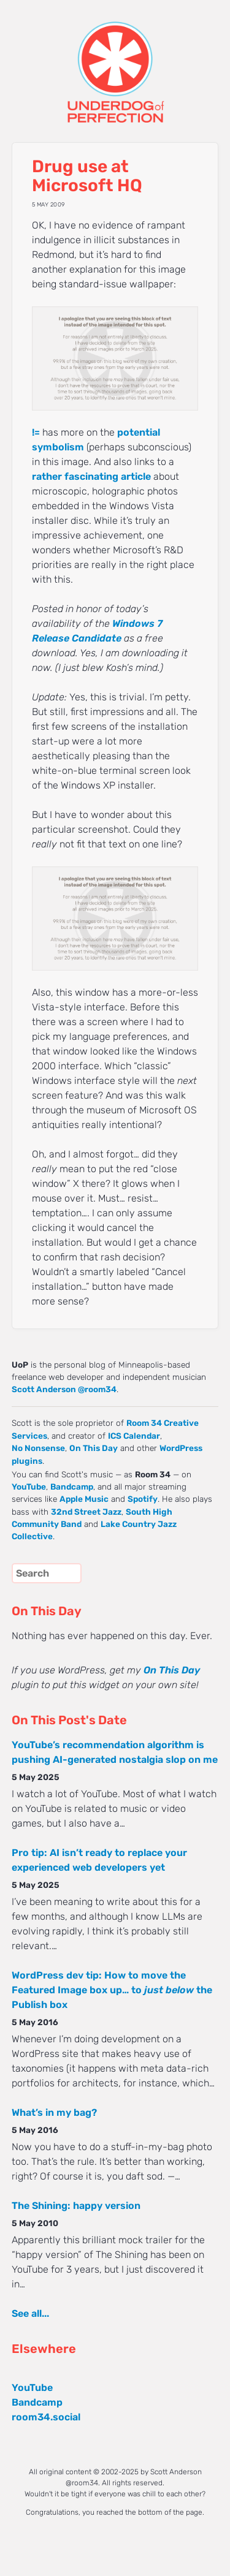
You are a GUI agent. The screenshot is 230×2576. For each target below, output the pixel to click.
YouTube (29, 1486)
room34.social (46, 2417)
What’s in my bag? (54, 2112)
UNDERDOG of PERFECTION (115, 61)
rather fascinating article (91, 476)
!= (36, 432)
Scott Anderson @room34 (64, 1389)
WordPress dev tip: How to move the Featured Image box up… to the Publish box (112, 1989)
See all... (30, 2313)
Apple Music (84, 1499)
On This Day (93, 1448)
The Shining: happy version (76, 2205)
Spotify (143, 1499)
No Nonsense (38, 1448)
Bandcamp (71, 1486)
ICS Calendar (134, 1436)
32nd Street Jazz (86, 1512)
